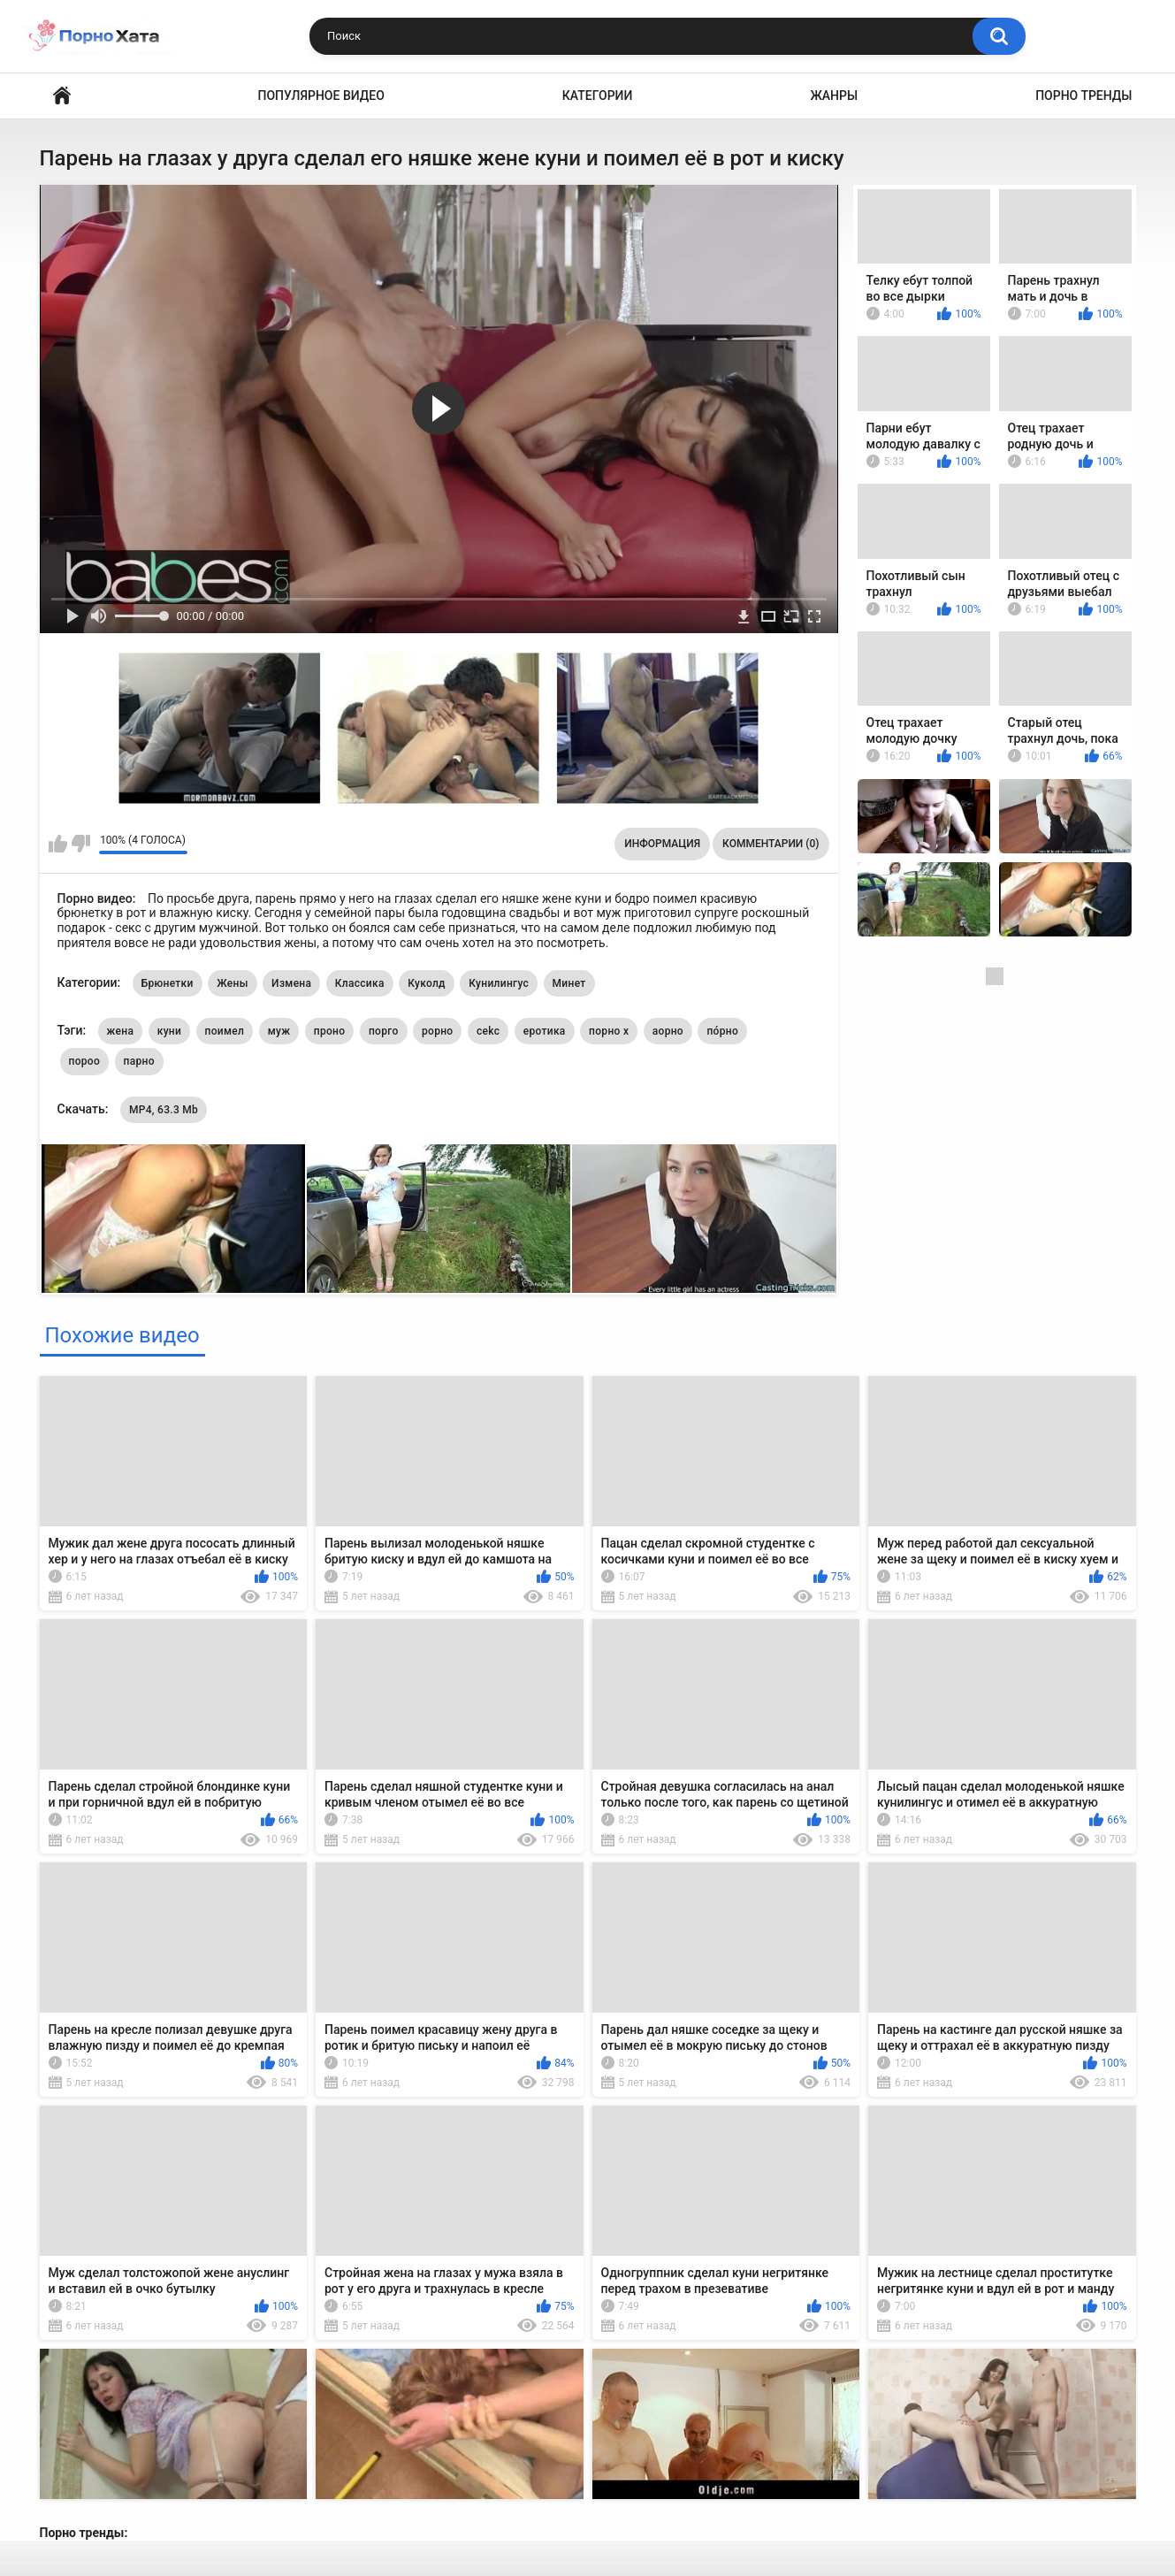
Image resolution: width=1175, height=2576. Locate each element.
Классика (360, 983)
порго (384, 1031)
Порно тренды (1083, 95)
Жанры (834, 95)
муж (279, 1031)
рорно (437, 1031)
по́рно (722, 1031)
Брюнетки (167, 983)
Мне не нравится (81, 843)
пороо (85, 1061)
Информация (662, 843)
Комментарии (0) (770, 843)
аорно (667, 1031)
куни (169, 1031)
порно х (609, 1031)
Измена (291, 983)
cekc (488, 1031)
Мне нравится (58, 843)
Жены (232, 983)
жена (120, 1031)
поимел (225, 1031)
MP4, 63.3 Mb (163, 1110)
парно (139, 1061)
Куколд (427, 983)
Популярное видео (321, 95)
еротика (544, 1031)
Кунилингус (499, 983)
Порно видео (62, 95)
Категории (597, 95)
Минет (569, 983)
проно (330, 1031)
